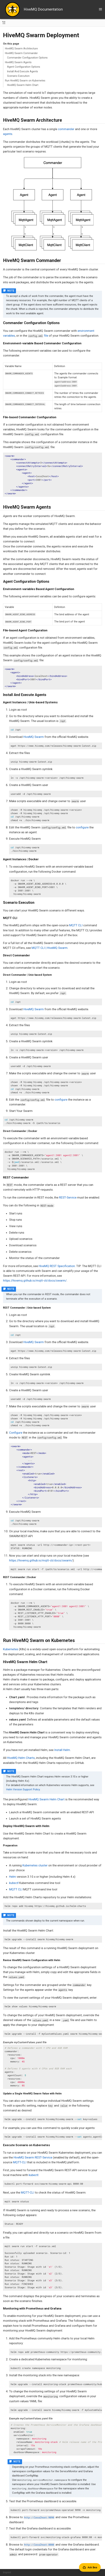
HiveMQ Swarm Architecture (21, 48)
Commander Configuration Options (27, 57)
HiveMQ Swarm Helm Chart (22, 85)
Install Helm (62, 1750)
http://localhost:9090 (39, 2517)
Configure (15, 1432)
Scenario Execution (18, 75)
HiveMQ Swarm (33, 737)
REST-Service (67, 1197)
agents (7, 134)
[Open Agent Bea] (90, 2567)
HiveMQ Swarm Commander (21, 53)
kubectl (33, 2175)
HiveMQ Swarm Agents (18, 62)
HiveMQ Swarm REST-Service (33, 2157)
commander (66, 129)
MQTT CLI (76, 925)
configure (82, 827)
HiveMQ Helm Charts (21, 1758)
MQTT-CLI (19, 2162)
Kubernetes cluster (35, 1865)
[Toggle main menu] (100, 9)
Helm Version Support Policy (23, 1789)
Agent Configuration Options (23, 66)
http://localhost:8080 (39, 2544)
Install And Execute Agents (22, 71)
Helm (12, 1876)
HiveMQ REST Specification (57, 1266)
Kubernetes (11, 1649)
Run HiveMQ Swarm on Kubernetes (25, 80)
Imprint (7, 2572)
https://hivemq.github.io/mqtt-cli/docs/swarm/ (35, 1280)
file (38, 335)
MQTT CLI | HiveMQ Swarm (50, 948)
